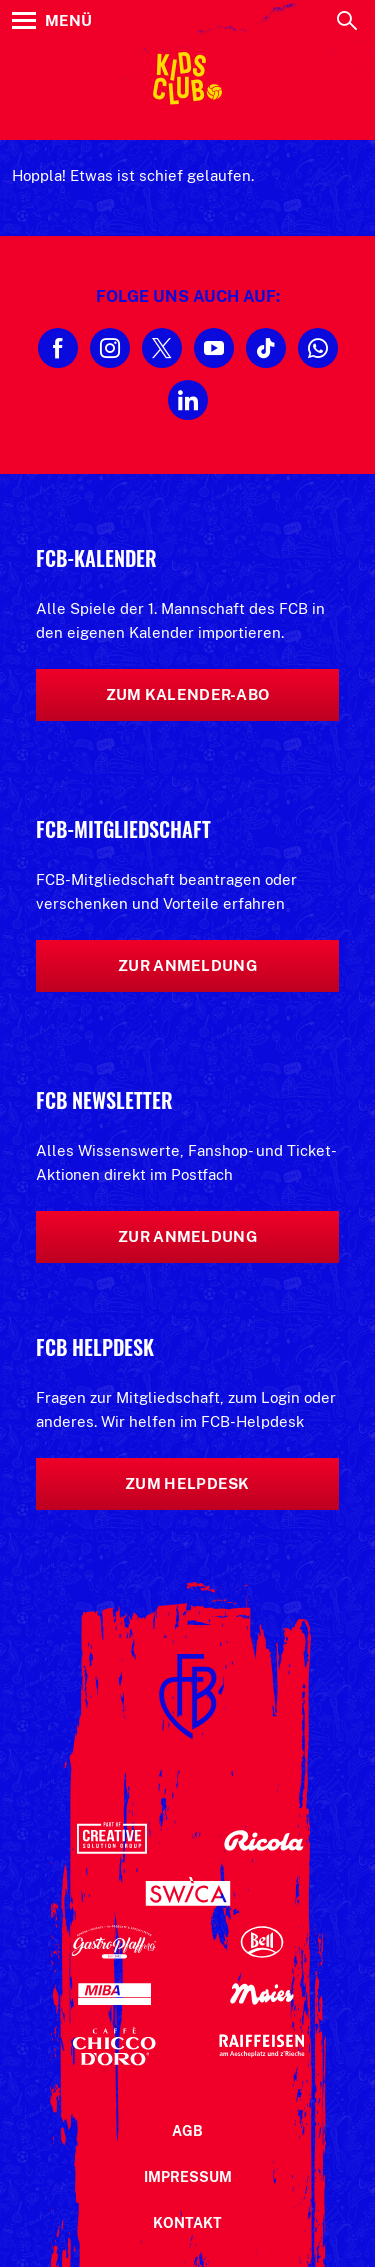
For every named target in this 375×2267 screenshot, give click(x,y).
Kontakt (187, 2223)
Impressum (188, 2177)
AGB (187, 2131)
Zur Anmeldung (187, 965)
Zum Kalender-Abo (188, 694)
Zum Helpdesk (187, 1483)
